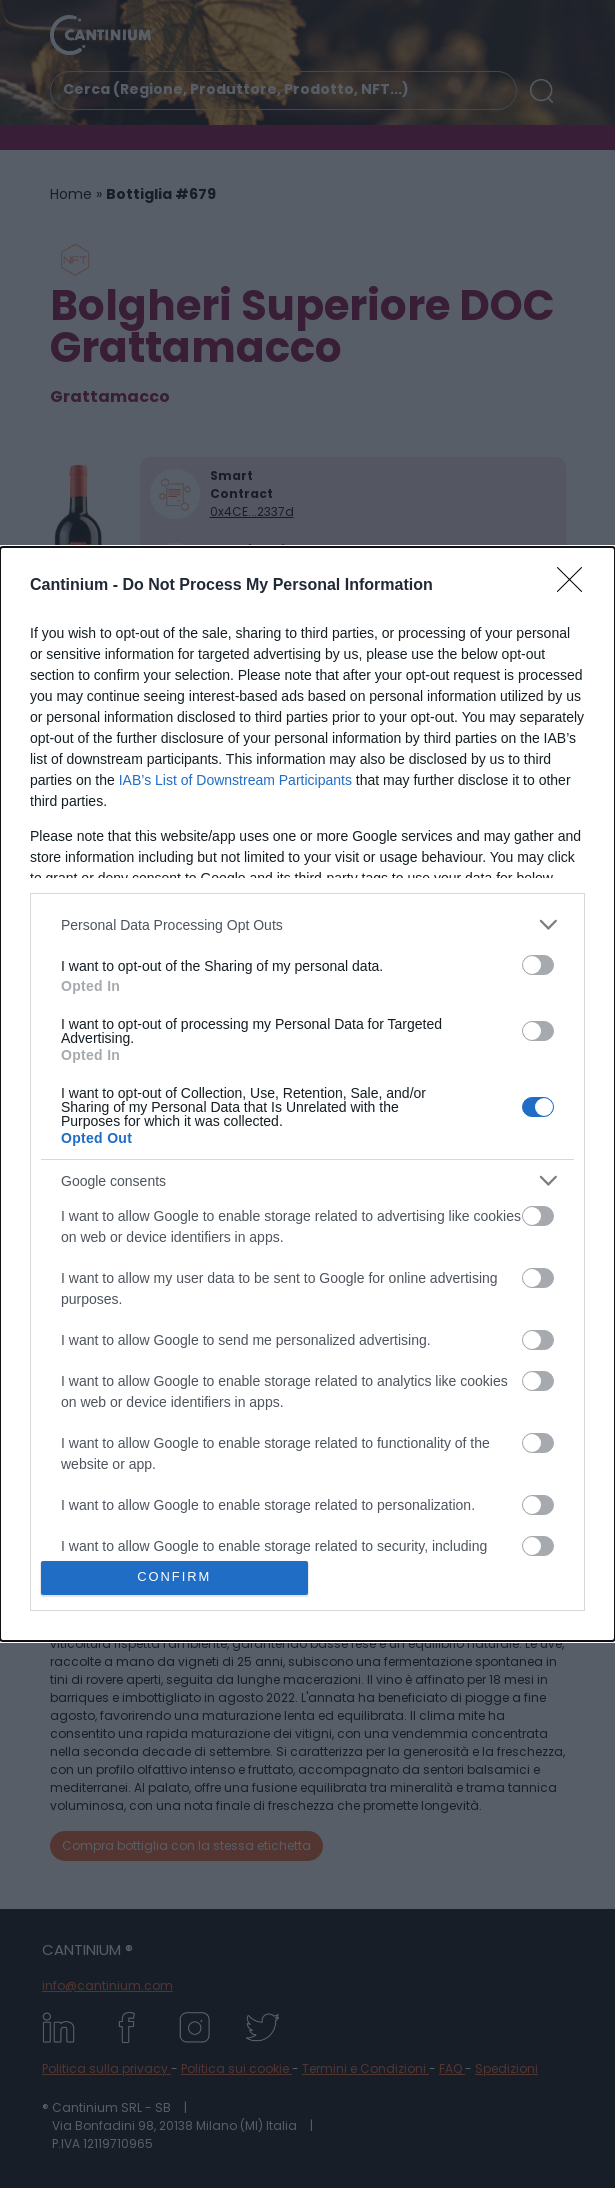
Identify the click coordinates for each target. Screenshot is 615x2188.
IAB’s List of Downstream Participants (235, 780)
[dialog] (307, 1093)
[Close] (576, 586)
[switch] (538, 965)
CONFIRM (174, 1577)
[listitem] (307, 924)
